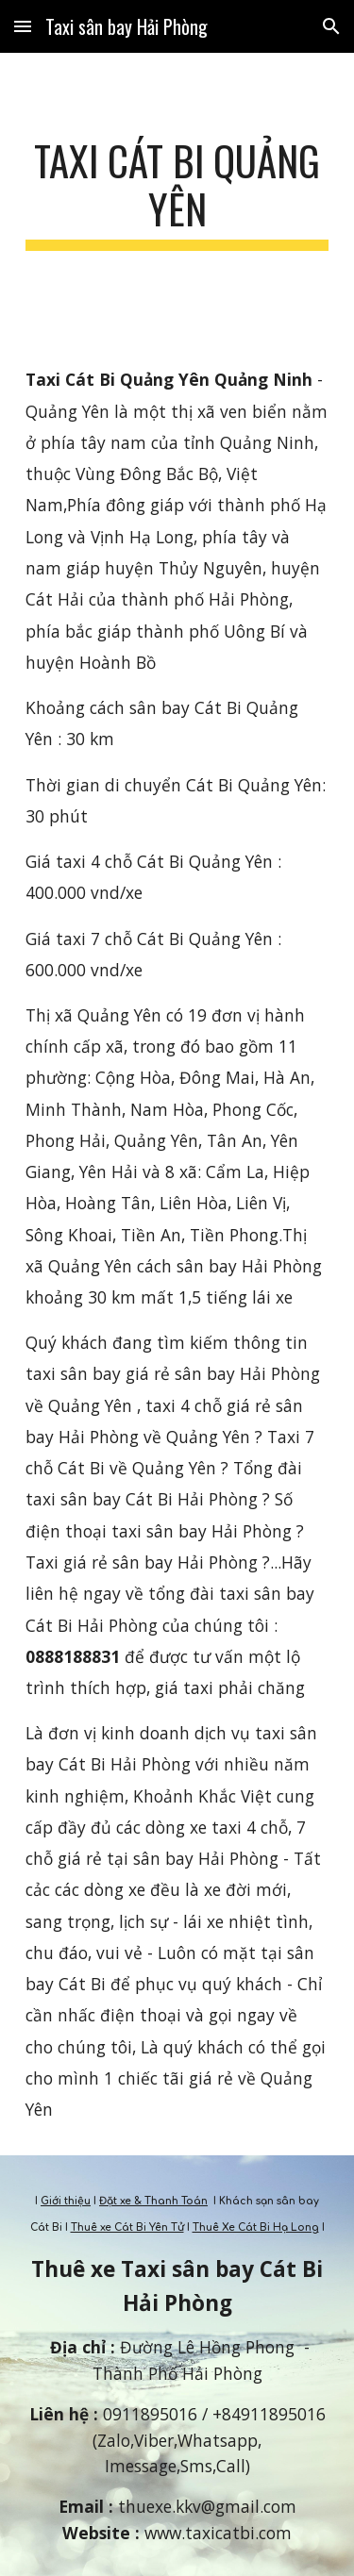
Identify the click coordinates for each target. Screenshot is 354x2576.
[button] (22, 26)
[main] (177, 193)
